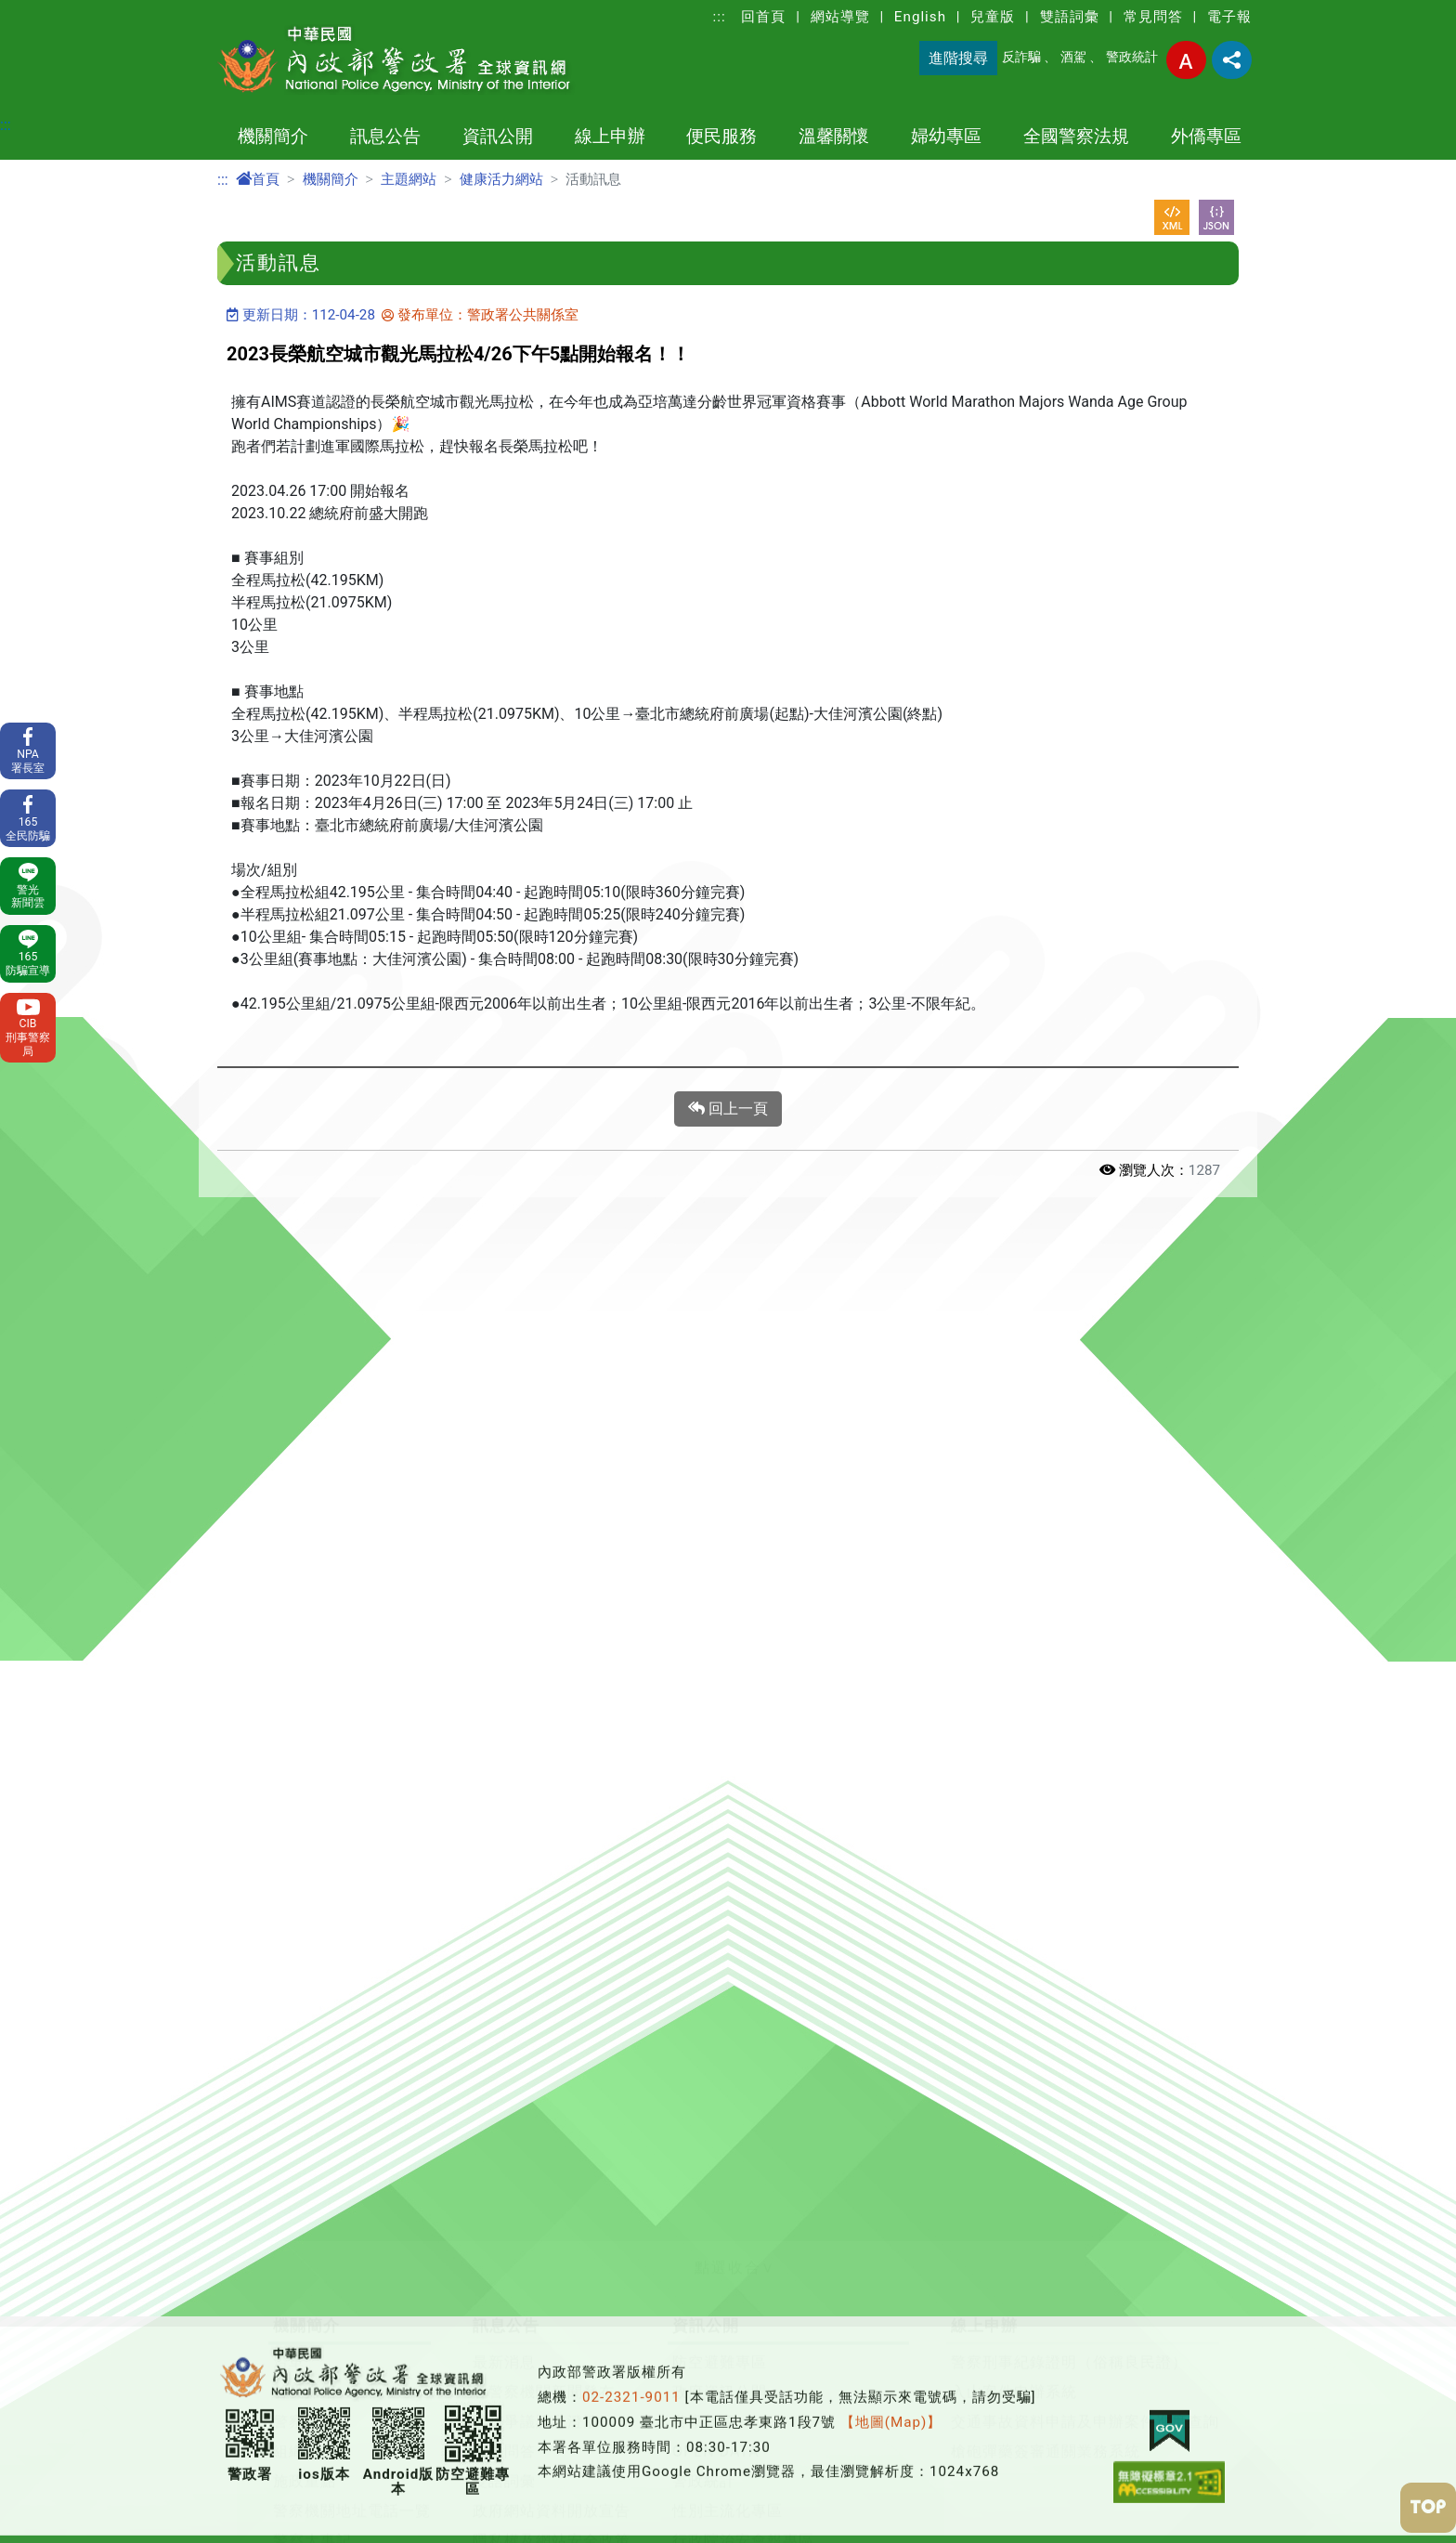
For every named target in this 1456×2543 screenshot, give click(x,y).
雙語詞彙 (1069, 16)
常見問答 (1153, 16)
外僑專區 (1206, 136)
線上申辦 (610, 136)
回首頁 (763, 16)
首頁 (258, 179)
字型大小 (1186, 60)
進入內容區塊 (44, 11)
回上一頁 (728, 1109)
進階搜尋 (958, 58)
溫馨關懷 (834, 136)
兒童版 (992, 16)
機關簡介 (273, 136)
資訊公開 (497, 136)
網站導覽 (840, 16)
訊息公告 (385, 136)
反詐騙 (1021, 57)
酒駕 (1073, 57)
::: (719, 16)
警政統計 (1132, 57)
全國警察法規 (1076, 136)
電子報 (1229, 16)
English (920, 16)
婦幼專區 (946, 136)
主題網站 (408, 179)
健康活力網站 (501, 179)
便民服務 (721, 136)
